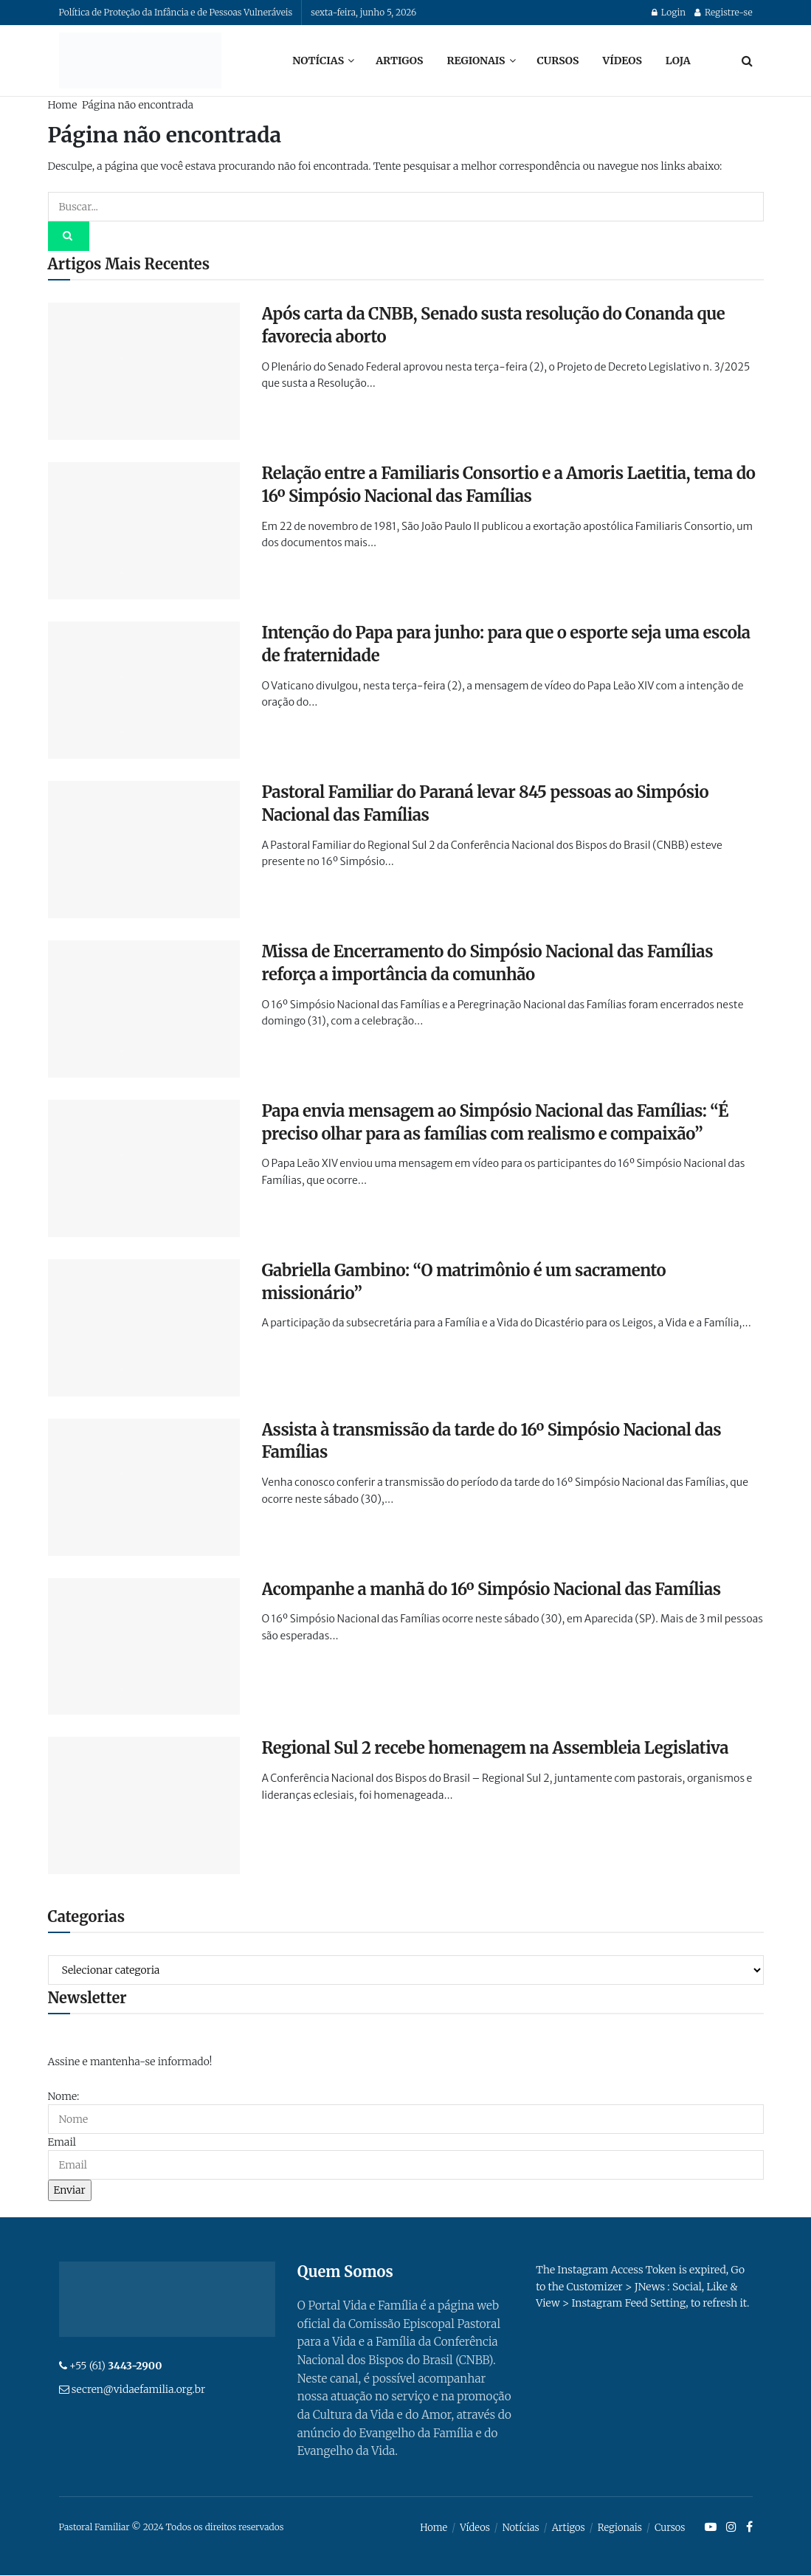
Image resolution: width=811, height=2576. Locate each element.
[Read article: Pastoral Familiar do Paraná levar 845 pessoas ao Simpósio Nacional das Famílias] (144, 849)
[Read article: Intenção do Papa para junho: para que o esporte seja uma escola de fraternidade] (144, 690)
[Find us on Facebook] (749, 2528)
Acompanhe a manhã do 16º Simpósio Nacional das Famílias (491, 1589)
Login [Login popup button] (669, 12)
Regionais (475, 60)
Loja (678, 60)
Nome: (64, 2096)
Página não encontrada (137, 104)
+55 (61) (115, 2365)
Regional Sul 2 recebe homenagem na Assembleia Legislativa (495, 1748)
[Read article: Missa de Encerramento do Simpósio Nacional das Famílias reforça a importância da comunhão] (144, 1009)
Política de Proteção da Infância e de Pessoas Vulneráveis (176, 12)
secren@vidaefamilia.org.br (138, 2389)
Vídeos (621, 60)
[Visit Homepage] (140, 60)
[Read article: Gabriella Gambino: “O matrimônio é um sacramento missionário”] (144, 1328)
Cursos (558, 60)
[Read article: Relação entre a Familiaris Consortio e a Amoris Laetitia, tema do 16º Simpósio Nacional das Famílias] (144, 530)
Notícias (318, 60)
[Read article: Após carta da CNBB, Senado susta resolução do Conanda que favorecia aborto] (144, 371)
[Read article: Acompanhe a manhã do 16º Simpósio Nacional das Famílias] (144, 1646)
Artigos (399, 60)
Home (62, 104)
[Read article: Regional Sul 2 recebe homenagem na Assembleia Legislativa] (144, 1805)
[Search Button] (747, 60)
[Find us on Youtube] (711, 2528)
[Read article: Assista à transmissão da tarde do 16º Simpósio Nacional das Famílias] (144, 1487)
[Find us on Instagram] (731, 2528)
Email (62, 2142)
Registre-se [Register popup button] (723, 12)
